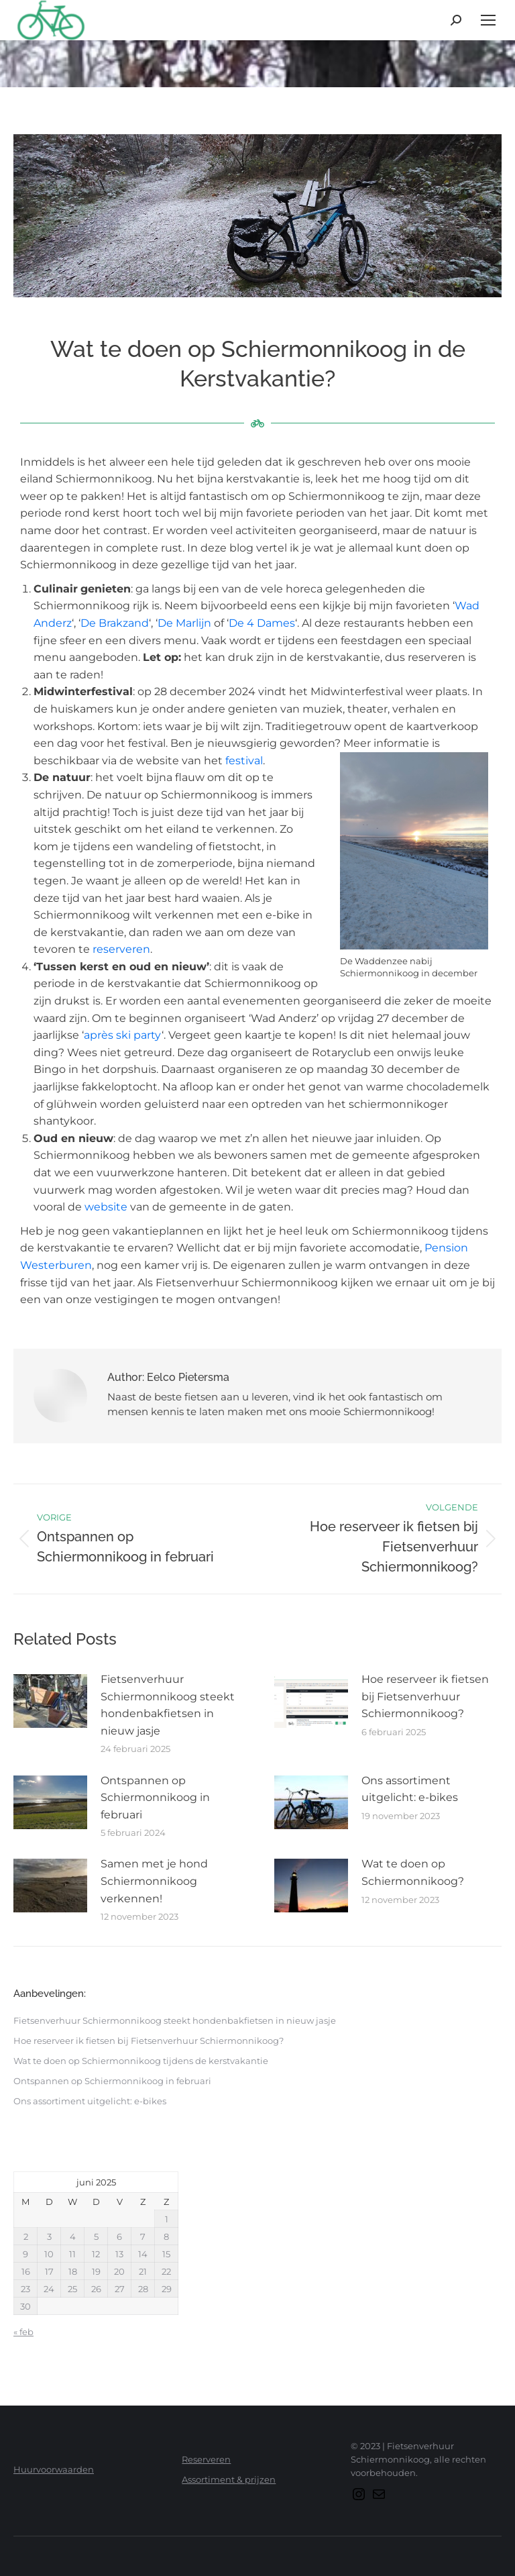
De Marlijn (184, 623)
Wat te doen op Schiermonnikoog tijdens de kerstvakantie (140, 2060)
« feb (23, 2331)
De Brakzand (114, 623)
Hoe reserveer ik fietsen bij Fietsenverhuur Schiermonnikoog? (425, 1696)
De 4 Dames (262, 623)
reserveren (121, 949)
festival (244, 760)
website (105, 1206)
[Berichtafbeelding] (50, 1701)
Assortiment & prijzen (229, 2479)
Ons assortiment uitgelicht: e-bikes (409, 1789)
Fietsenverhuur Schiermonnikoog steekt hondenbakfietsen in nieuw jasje (168, 1705)
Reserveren (206, 2459)
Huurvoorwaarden (53, 2469)
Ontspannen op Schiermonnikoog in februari (155, 1797)
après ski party (123, 1035)
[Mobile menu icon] (488, 20)
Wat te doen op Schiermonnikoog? (412, 1872)
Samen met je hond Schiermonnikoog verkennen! (154, 1880)
